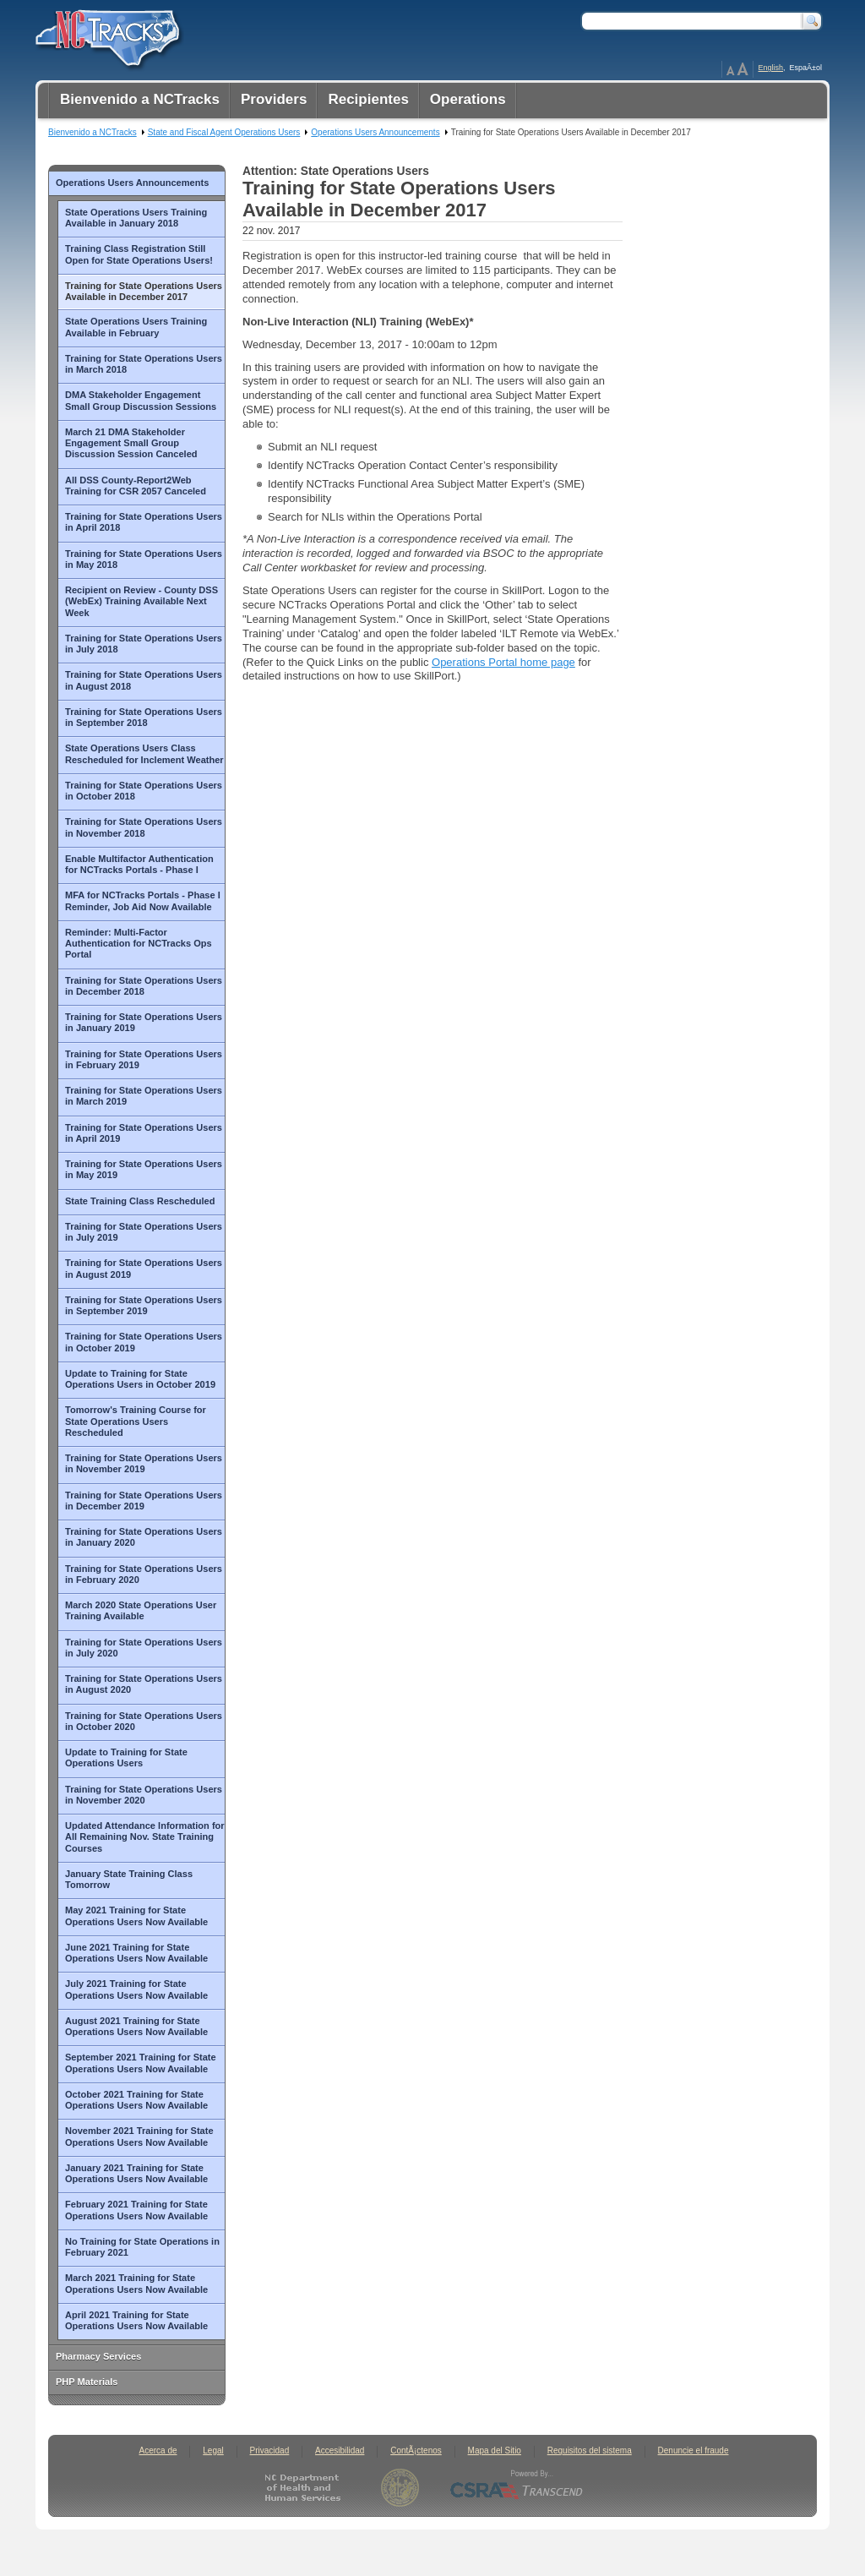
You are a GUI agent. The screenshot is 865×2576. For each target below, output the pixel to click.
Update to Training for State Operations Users (126, 1757)
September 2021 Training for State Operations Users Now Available (140, 2062)
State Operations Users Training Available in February (136, 326)
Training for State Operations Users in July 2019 (143, 1231)
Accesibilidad (339, 2450)
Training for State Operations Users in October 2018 (143, 790)
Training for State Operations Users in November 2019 (143, 1463)
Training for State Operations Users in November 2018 (143, 827)
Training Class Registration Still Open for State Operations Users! (139, 254)
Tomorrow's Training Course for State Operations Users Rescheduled (135, 1421)
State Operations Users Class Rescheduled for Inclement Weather (144, 753)
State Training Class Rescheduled (140, 1201)
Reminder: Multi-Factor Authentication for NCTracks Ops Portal (138, 943)
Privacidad (270, 2450)
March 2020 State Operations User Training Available (140, 1610)
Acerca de (158, 2450)
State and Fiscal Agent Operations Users (224, 132)
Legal (213, 2450)
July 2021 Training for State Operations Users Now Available (136, 1989)
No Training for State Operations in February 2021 (142, 2246)
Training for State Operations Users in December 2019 (143, 1500)
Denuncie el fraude (693, 2450)
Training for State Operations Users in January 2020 (143, 1536)
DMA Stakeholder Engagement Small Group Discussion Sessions (140, 400)
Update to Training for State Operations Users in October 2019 (140, 1378)
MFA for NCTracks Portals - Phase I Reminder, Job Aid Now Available (142, 900)
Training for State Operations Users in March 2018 (143, 363)
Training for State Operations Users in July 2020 (143, 1647)
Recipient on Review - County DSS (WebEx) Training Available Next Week (141, 601)
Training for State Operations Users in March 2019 (143, 1095)
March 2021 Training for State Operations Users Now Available (136, 2283)
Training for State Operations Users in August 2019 (143, 1268)
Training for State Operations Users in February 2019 (143, 1059)
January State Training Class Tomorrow (129, 1879)
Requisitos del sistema (589, 2450)
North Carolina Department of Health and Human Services (306, 2488)
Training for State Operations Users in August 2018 (143, 679)
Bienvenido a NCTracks (92, 132)
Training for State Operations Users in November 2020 (143, 1794)
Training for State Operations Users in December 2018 (143, 985)
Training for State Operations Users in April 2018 (143, 521)
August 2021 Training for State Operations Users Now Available (136, 2026)
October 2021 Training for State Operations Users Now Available (136, 2099)
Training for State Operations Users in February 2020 (143, 1574)
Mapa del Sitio (494, 2450)
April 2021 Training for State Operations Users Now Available (136, 2320)
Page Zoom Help (737, 69)
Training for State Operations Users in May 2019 (143, 1169)
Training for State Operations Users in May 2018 (143, 559)
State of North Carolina (400, 2488)
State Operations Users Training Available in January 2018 (136, 217)
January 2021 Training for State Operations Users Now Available (136, 2173)
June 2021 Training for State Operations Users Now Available (136, 1952)
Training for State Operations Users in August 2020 (143, 1684)
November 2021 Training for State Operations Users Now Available (139, 2136)
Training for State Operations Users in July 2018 (143, 643)
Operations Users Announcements (132, 182)
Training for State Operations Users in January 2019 (143, 1022)
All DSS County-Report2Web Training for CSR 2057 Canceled (135, 485)
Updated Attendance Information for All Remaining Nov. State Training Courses (145, 1836)
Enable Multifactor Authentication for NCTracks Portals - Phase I (139, 864)
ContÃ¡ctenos (416, 2450)
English (770, 67)
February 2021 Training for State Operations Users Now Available (136, 2209)
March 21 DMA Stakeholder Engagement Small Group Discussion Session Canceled (131, 443)
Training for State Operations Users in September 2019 (143, 1305)
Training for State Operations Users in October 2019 (143, 1341)
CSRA (517, 2488)
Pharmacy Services (98, 2356)
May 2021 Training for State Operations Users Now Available (136, 1915)
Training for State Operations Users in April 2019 (143, 1132)
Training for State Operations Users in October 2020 (143, 1721)
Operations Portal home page (503, 662)
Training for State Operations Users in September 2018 (143, 717)
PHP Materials (86, 2382)
